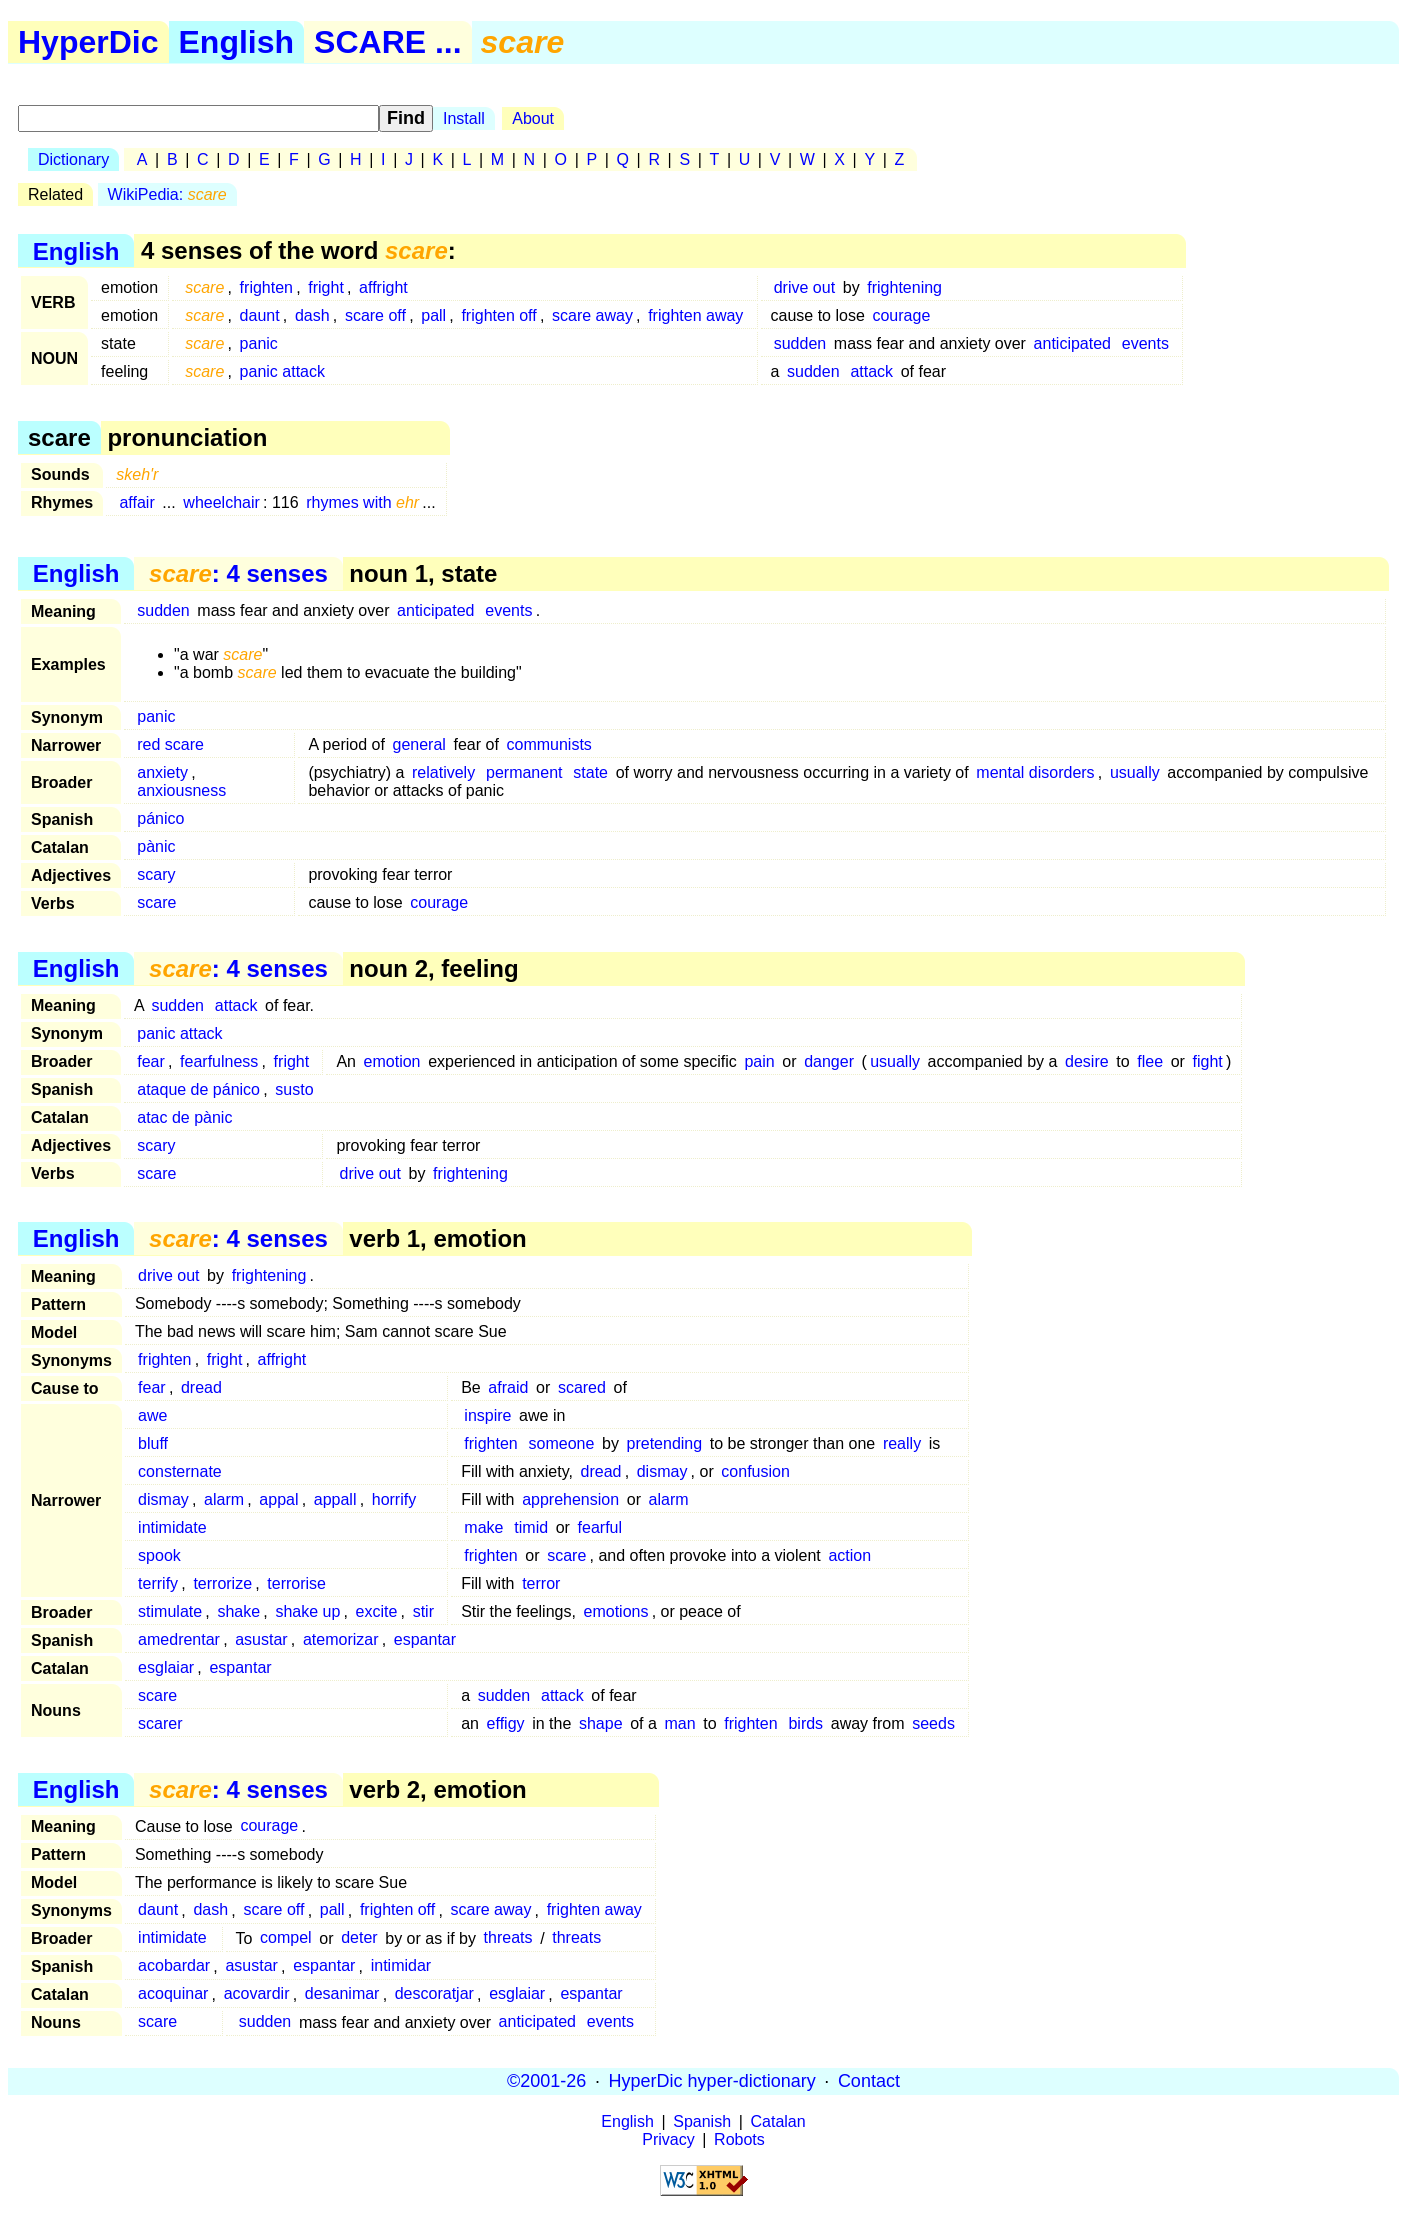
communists (549, 744)
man (680, 1723)
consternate (180, 1471)
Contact (869, 2081)
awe (152, 1415)
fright (326, 287)
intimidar (401, 1966)
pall (433, 315)
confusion (755, 1471)
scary (156, 874)
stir (423, 1611)
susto (294, 1089)
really (902, 1443)
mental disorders (1035, 772)
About (533, 118)
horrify (394, 1499)
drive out (804, 287)
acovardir (257, 1994)
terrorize (222, 1583)
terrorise (296, 1583)
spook (159, 1555)
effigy (506, 1723)
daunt (260, 315)
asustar (261, 1639)
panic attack (282, 371)
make (483, 1527)
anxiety (162, 772)
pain (759, 1061)
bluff (153, 1443)
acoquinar (173, 1994)
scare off (375, 315)
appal (278, 1499)
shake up (307, 1611)
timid (531, 1527)
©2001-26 (546, 2081)
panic (259, 343)
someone (562, 1443)
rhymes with (362, 502)
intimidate (172, 1527)
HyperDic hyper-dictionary (712, 2081)
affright (383, 287)
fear (151, 1061)
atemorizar (341, 1639)
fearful (600, 1527)
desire (1087, 1061)
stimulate (170, 1611)
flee (1150, 1061)
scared (582, 1387)
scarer (160, 1723)
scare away (592, 315)
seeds (933, 1723)
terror (541, 1583)
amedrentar (179, 1639)
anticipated (1072, 343)
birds (805, 1723)
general (419, 744)
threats (508, 1938)
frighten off (498, 315)
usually (1135, 772)
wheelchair (221, 502)
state (590, 772)
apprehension (570, 1499)
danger (829, 1061)
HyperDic (88, 42)
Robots (739, 2139)
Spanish (702, 2121)
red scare (170, 744)
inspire (487, 1415)
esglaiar (166, 1667)
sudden (800, 343)
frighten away (695, 315)
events (1145, 343)
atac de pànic (184, 1117)
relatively (443, 772)
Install (464, 118)
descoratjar (434, 1994)
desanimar (342, 1994)
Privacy (668, 2139)
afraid (508, 1387)
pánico (160, 818)
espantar (425, 1639)
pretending (665, 1443)
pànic (156, 846)
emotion (392, 1061)
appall (335, 1499)
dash (312, 315)
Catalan (778, 2121)
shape (601, 1723)
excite (377, 1611)
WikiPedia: (167, 194)
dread (201, 1387)
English (237, 42)
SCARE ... (388, 42)
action (849, 1555)
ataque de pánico (198, 1089)
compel (286, 1938)
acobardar (174, 1966)
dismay (662, 1471)
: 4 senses (238, 573)
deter (359, 1938)
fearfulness (219, 1061)
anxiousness (181, 790)
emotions (616, 1611)
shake (238, 1611)
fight (1208, 1061)
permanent (524, 772)
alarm (224, 1499)
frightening (904, 287)
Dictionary (73, 159)
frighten (266, 287)
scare (156, 902)
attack (871, 371)
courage (901, 315)
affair (136, 502)
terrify (158, 1583)
